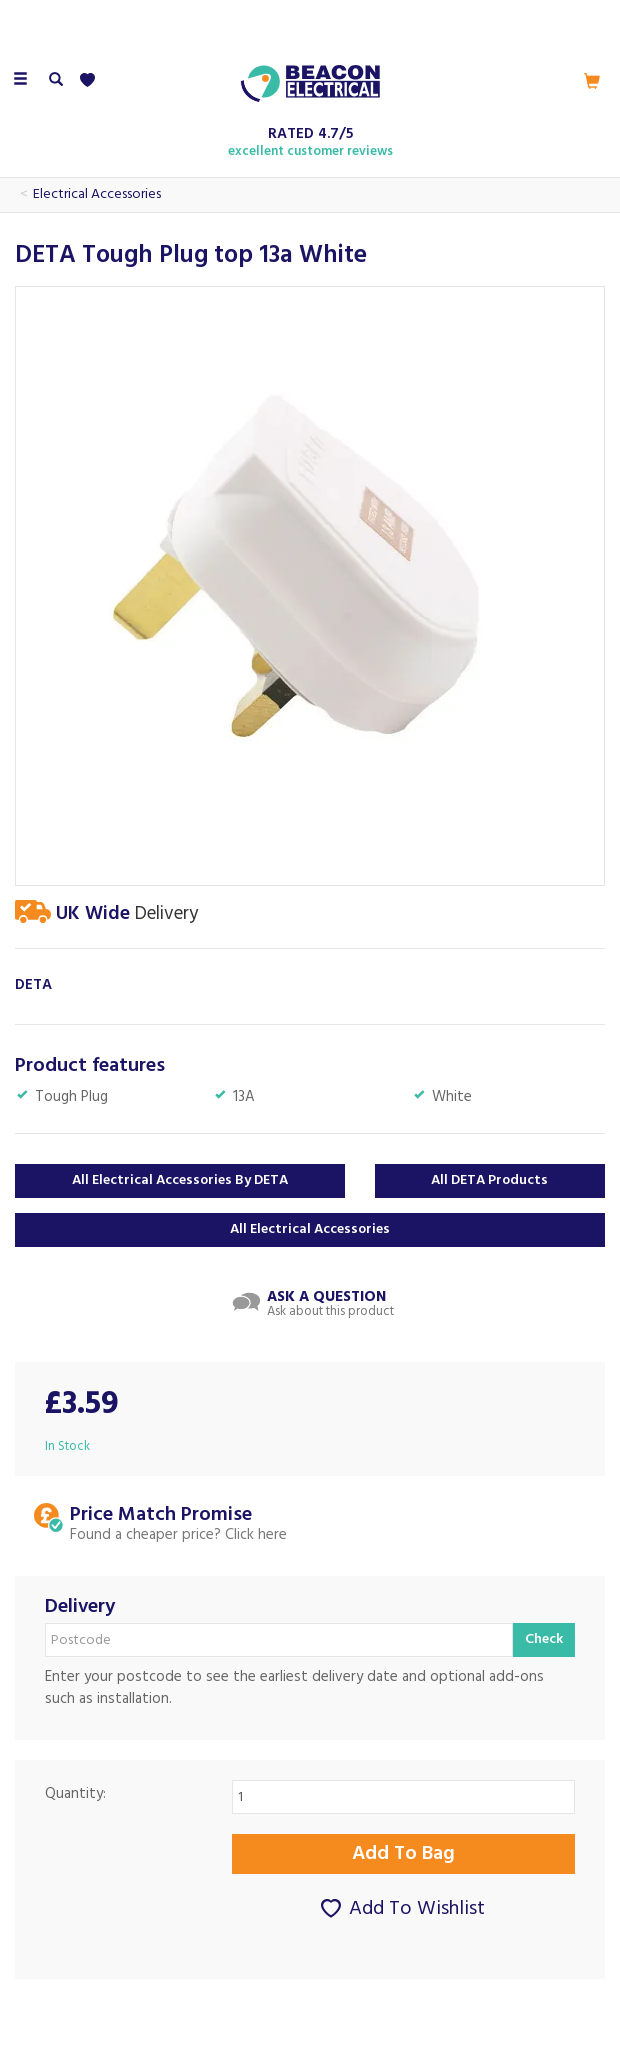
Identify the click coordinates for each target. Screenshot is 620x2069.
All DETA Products (489, 1180)
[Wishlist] (91, 80)
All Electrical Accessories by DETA (180, 1180)
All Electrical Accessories (310, 1229)
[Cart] (592, 81)
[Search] (56, 81)
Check (544, 1639)
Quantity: (75, 1794)
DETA (33, 985)
